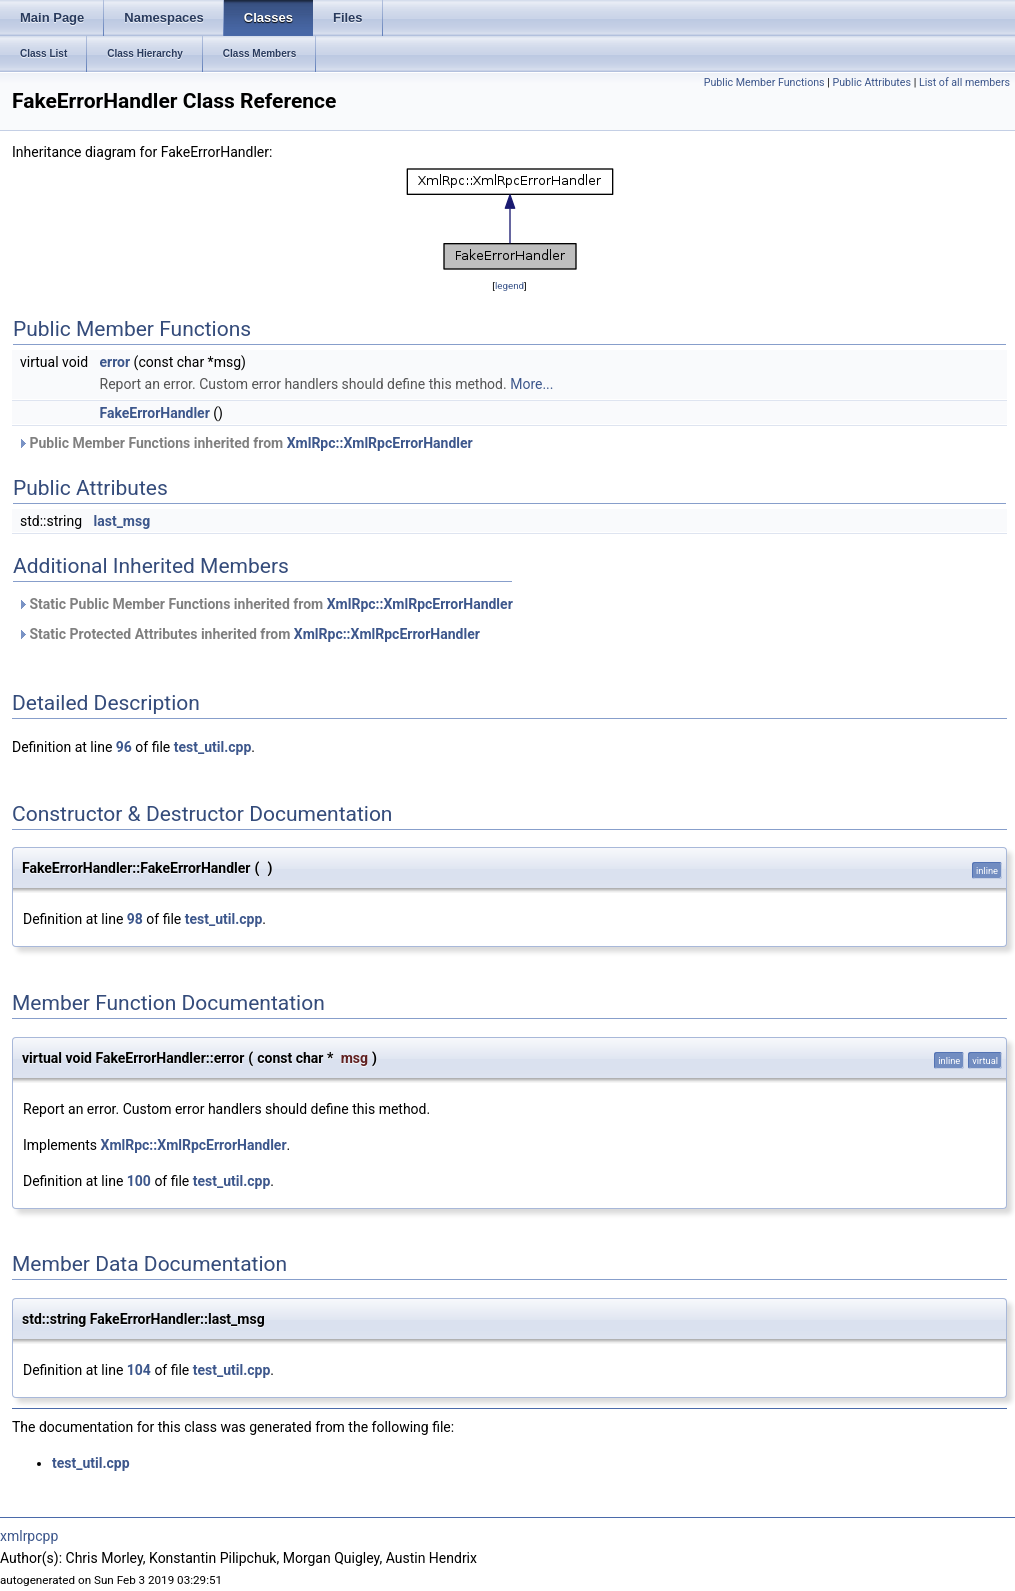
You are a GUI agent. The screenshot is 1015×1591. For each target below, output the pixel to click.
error (115, 362)
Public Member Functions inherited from (245, 443)
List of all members (964, 82)
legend (509, 285)
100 (139, 1181)
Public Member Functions (764, 82)
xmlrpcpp (29, 1536)
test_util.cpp (213, 747)
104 (139, 1370)
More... (531, 384)
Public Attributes (871, 82)
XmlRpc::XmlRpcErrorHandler (380, 443)
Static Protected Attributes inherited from (248, 634)
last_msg (122, 521)
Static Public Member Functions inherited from (265, 604)
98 (135, 919)
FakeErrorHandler (155, 413)
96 (124, 747)
